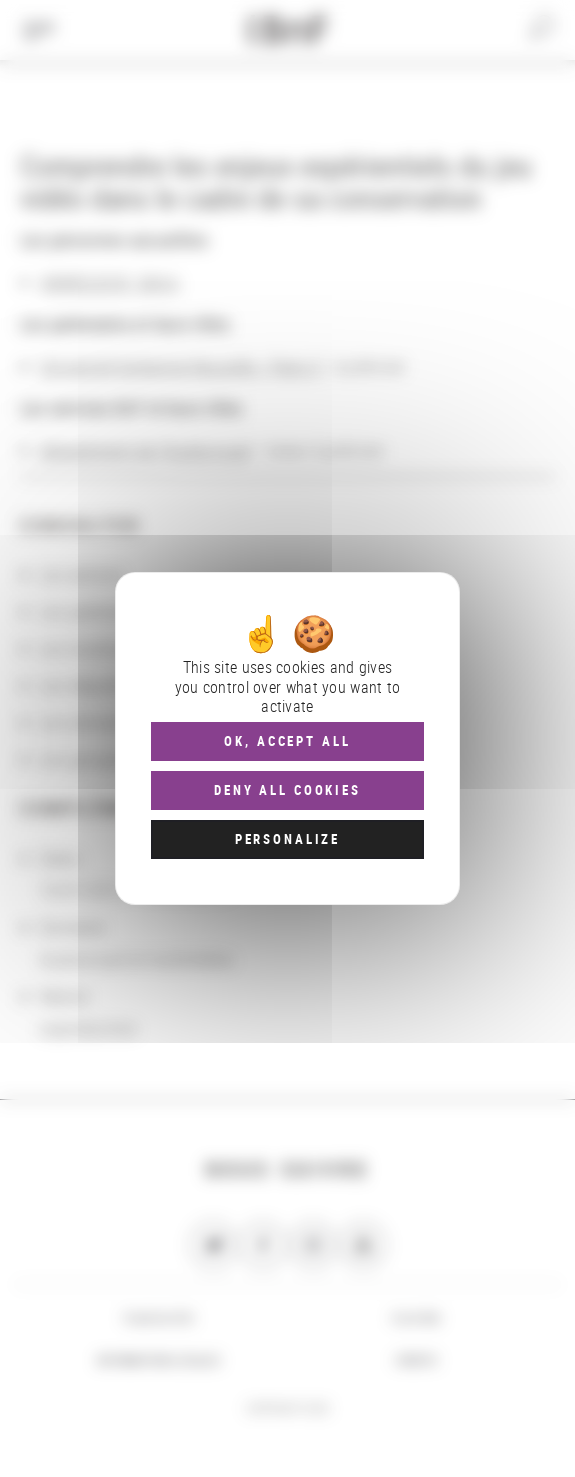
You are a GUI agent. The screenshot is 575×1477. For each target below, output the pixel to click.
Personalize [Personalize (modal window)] (287, 839)
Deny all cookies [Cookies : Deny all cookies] (287, 790)
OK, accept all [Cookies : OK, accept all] (287, 741)
